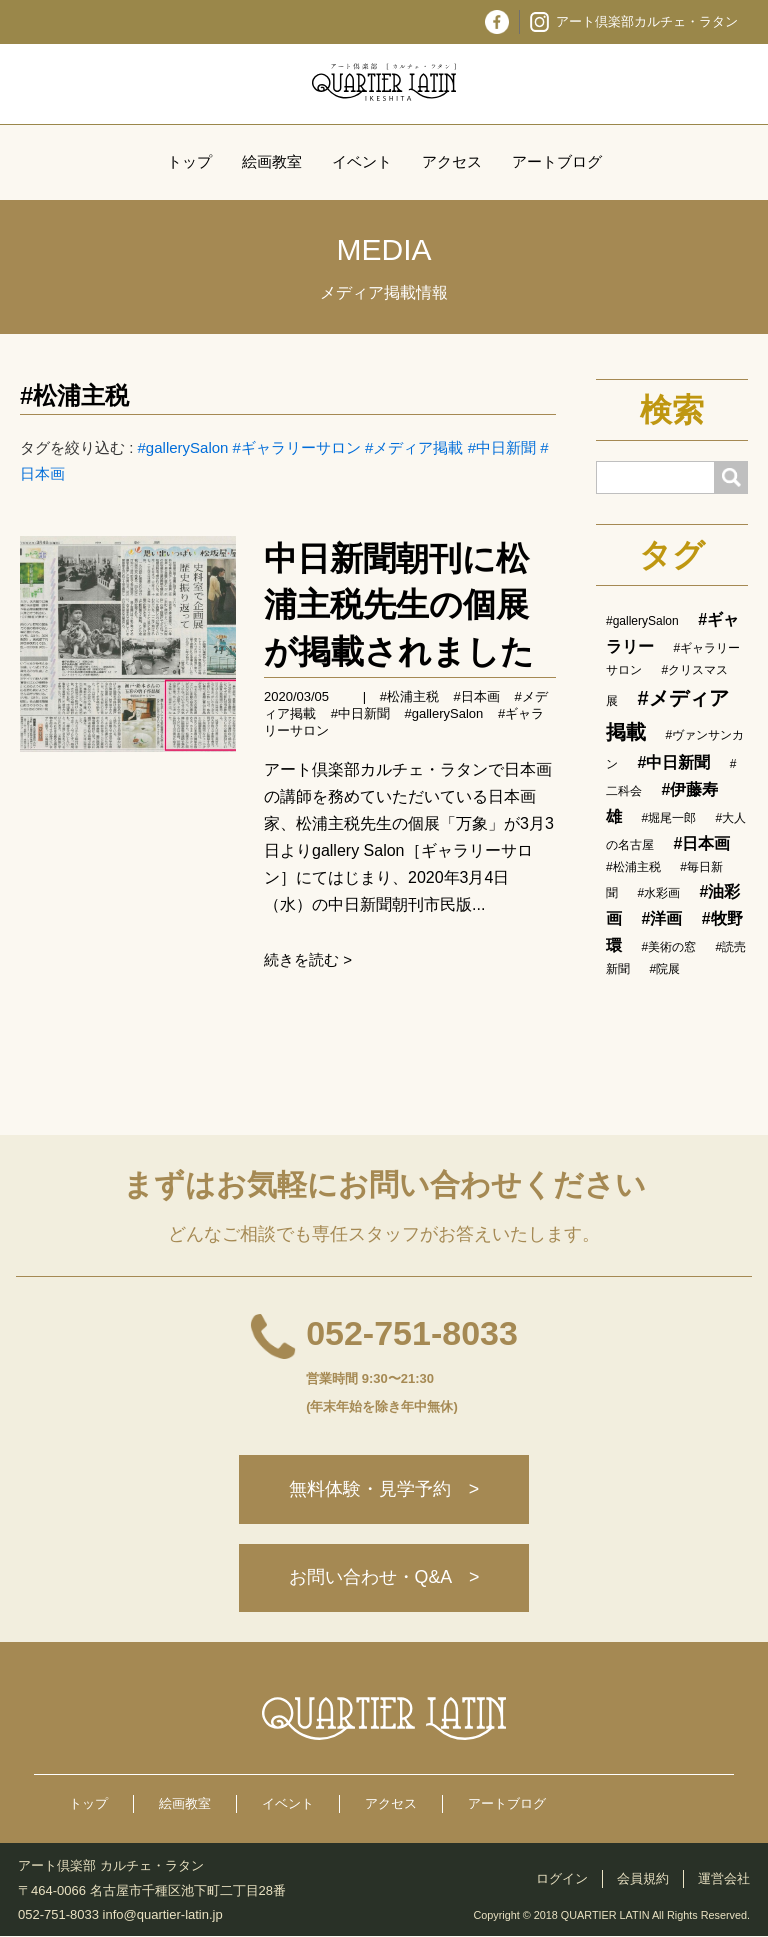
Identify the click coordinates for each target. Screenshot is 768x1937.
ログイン (562, 1879)
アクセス (452, 161)
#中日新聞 (502, 447)
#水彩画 (658, 893)
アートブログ (557, 161)
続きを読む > (308, 959)
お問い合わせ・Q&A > (384, 1579)
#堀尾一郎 (668, 818)
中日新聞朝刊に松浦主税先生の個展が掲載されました (399, 604)
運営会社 (724, 1879)
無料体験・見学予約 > (384, 1490)
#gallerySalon (183, 447)
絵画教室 (272, 161)
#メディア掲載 (414, 447)
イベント (362, 161)
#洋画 (661, 918)
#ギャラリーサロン (297, 447)
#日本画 (477, 696)
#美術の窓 (668, 947)
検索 (672, 410)
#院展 (664, 969)
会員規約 (643, 1879)
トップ (189, 161)
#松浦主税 (74, 395)
